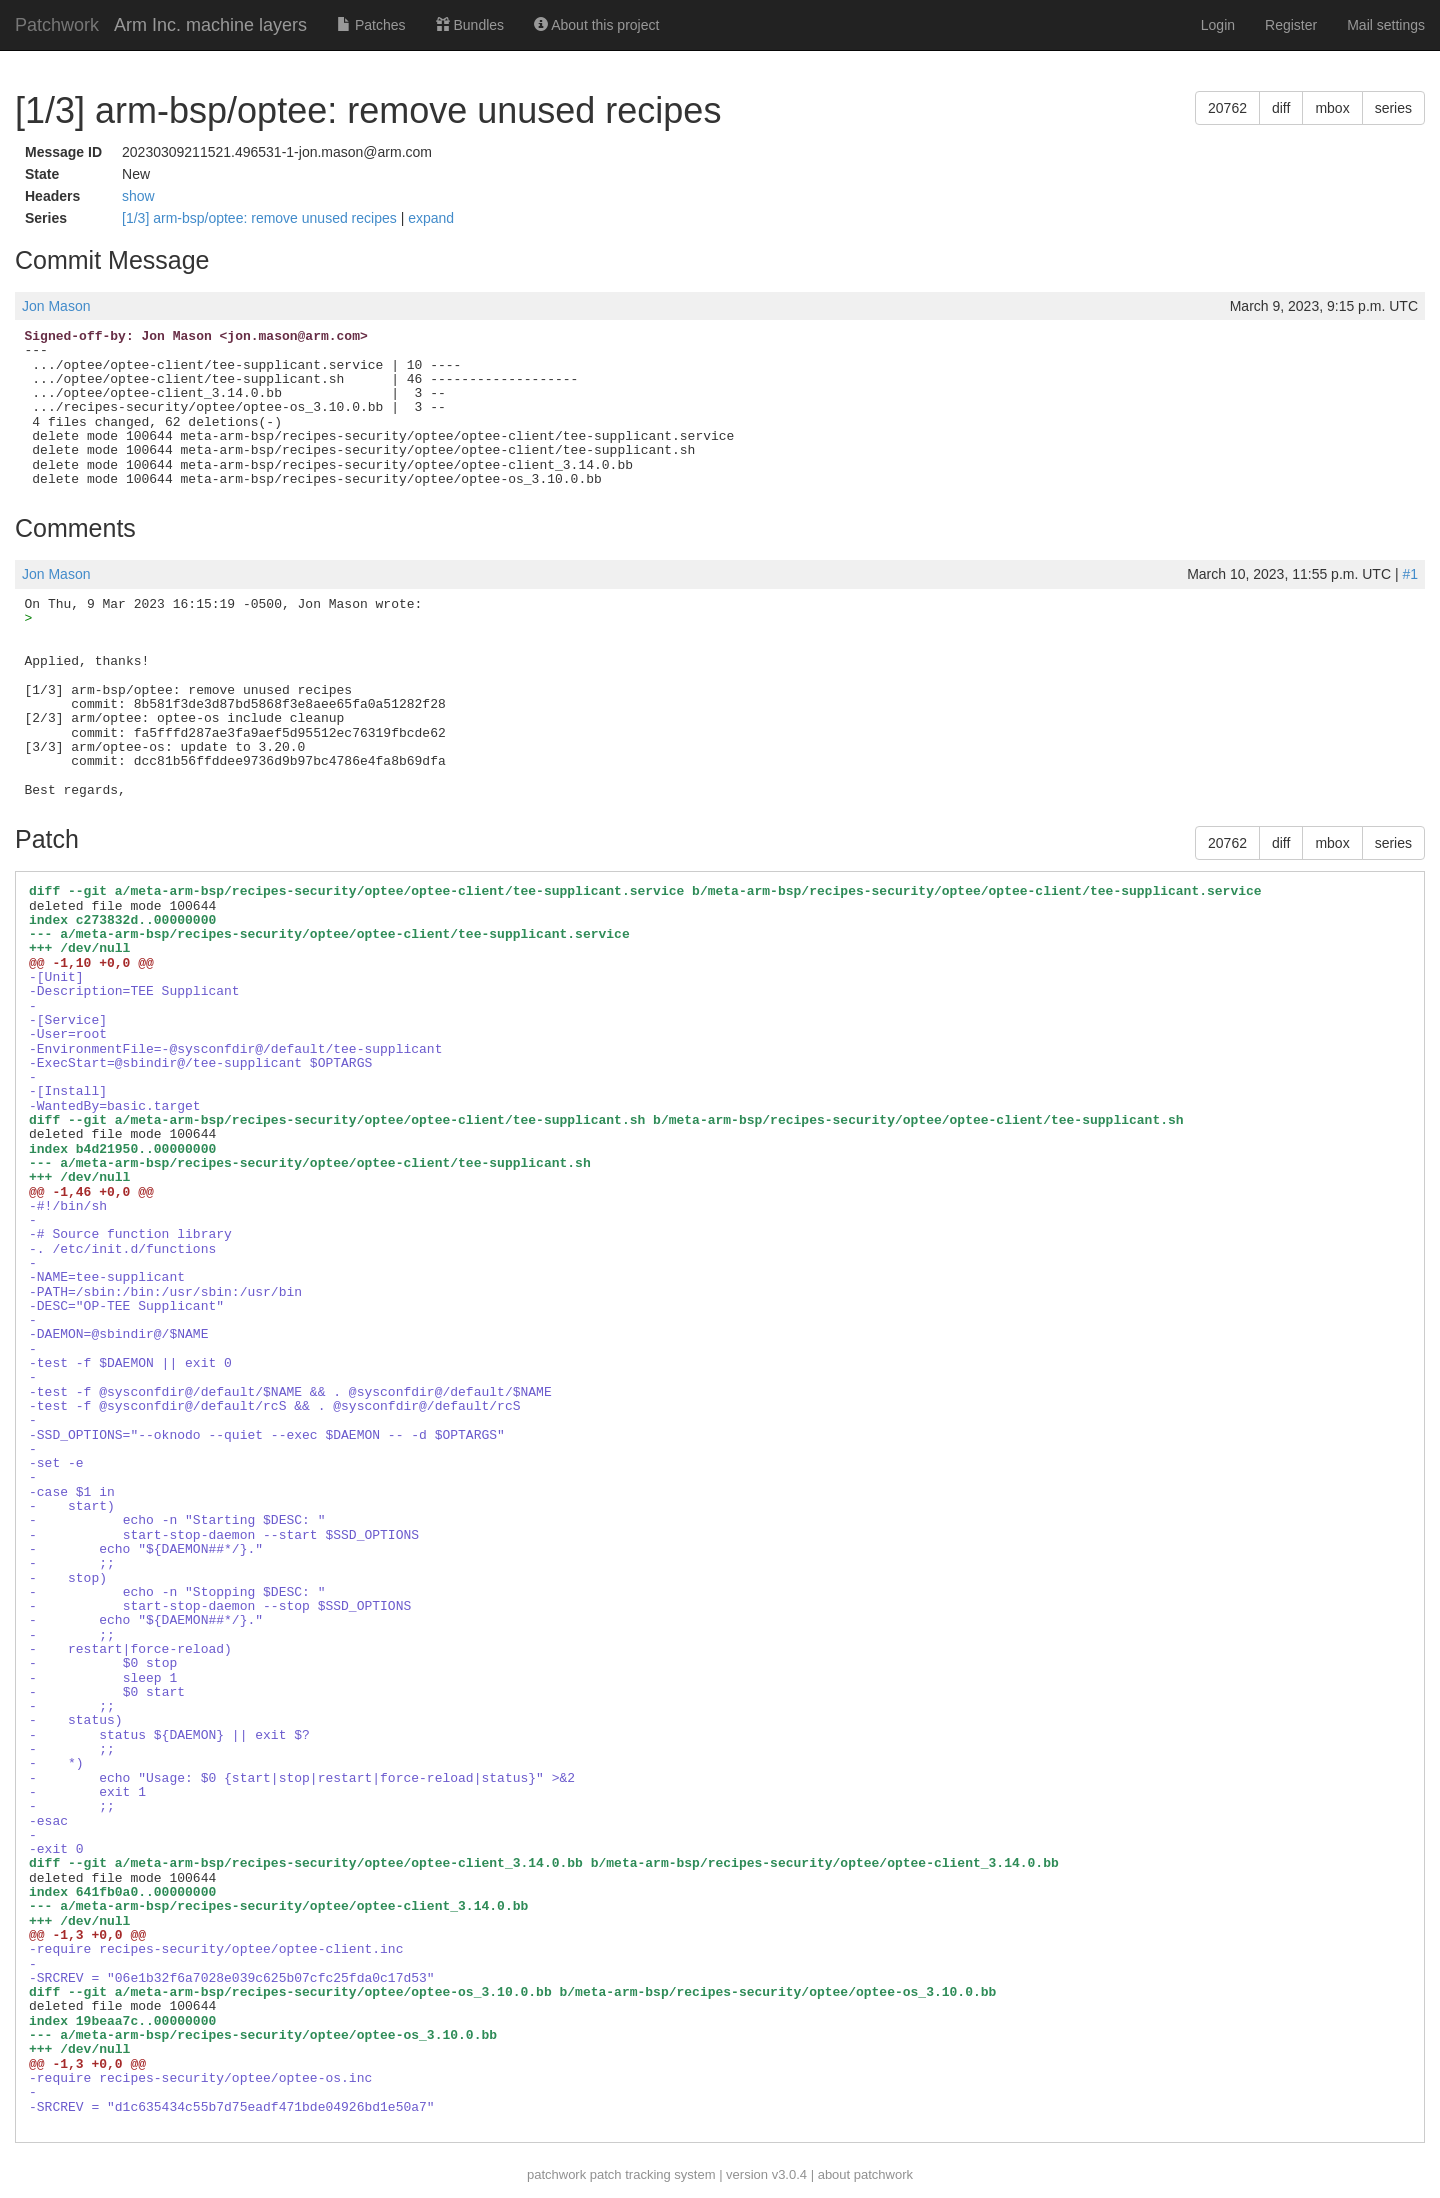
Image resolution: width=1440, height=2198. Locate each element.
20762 (1227, 108)
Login (1218, 25)
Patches (371, 25)
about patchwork (865, 2174)
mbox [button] (1332, 108)
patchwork (556, 2174)
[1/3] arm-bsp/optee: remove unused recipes (261, 218)
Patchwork (57, 25)
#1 (1410, 574)
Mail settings (1386, 25)
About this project (596, 25)
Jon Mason (56, 306)
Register (1291, 25)
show (138, 196)
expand (431, 218)
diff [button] (1281, 108)
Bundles (470, 25)
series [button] (1393, 108)
